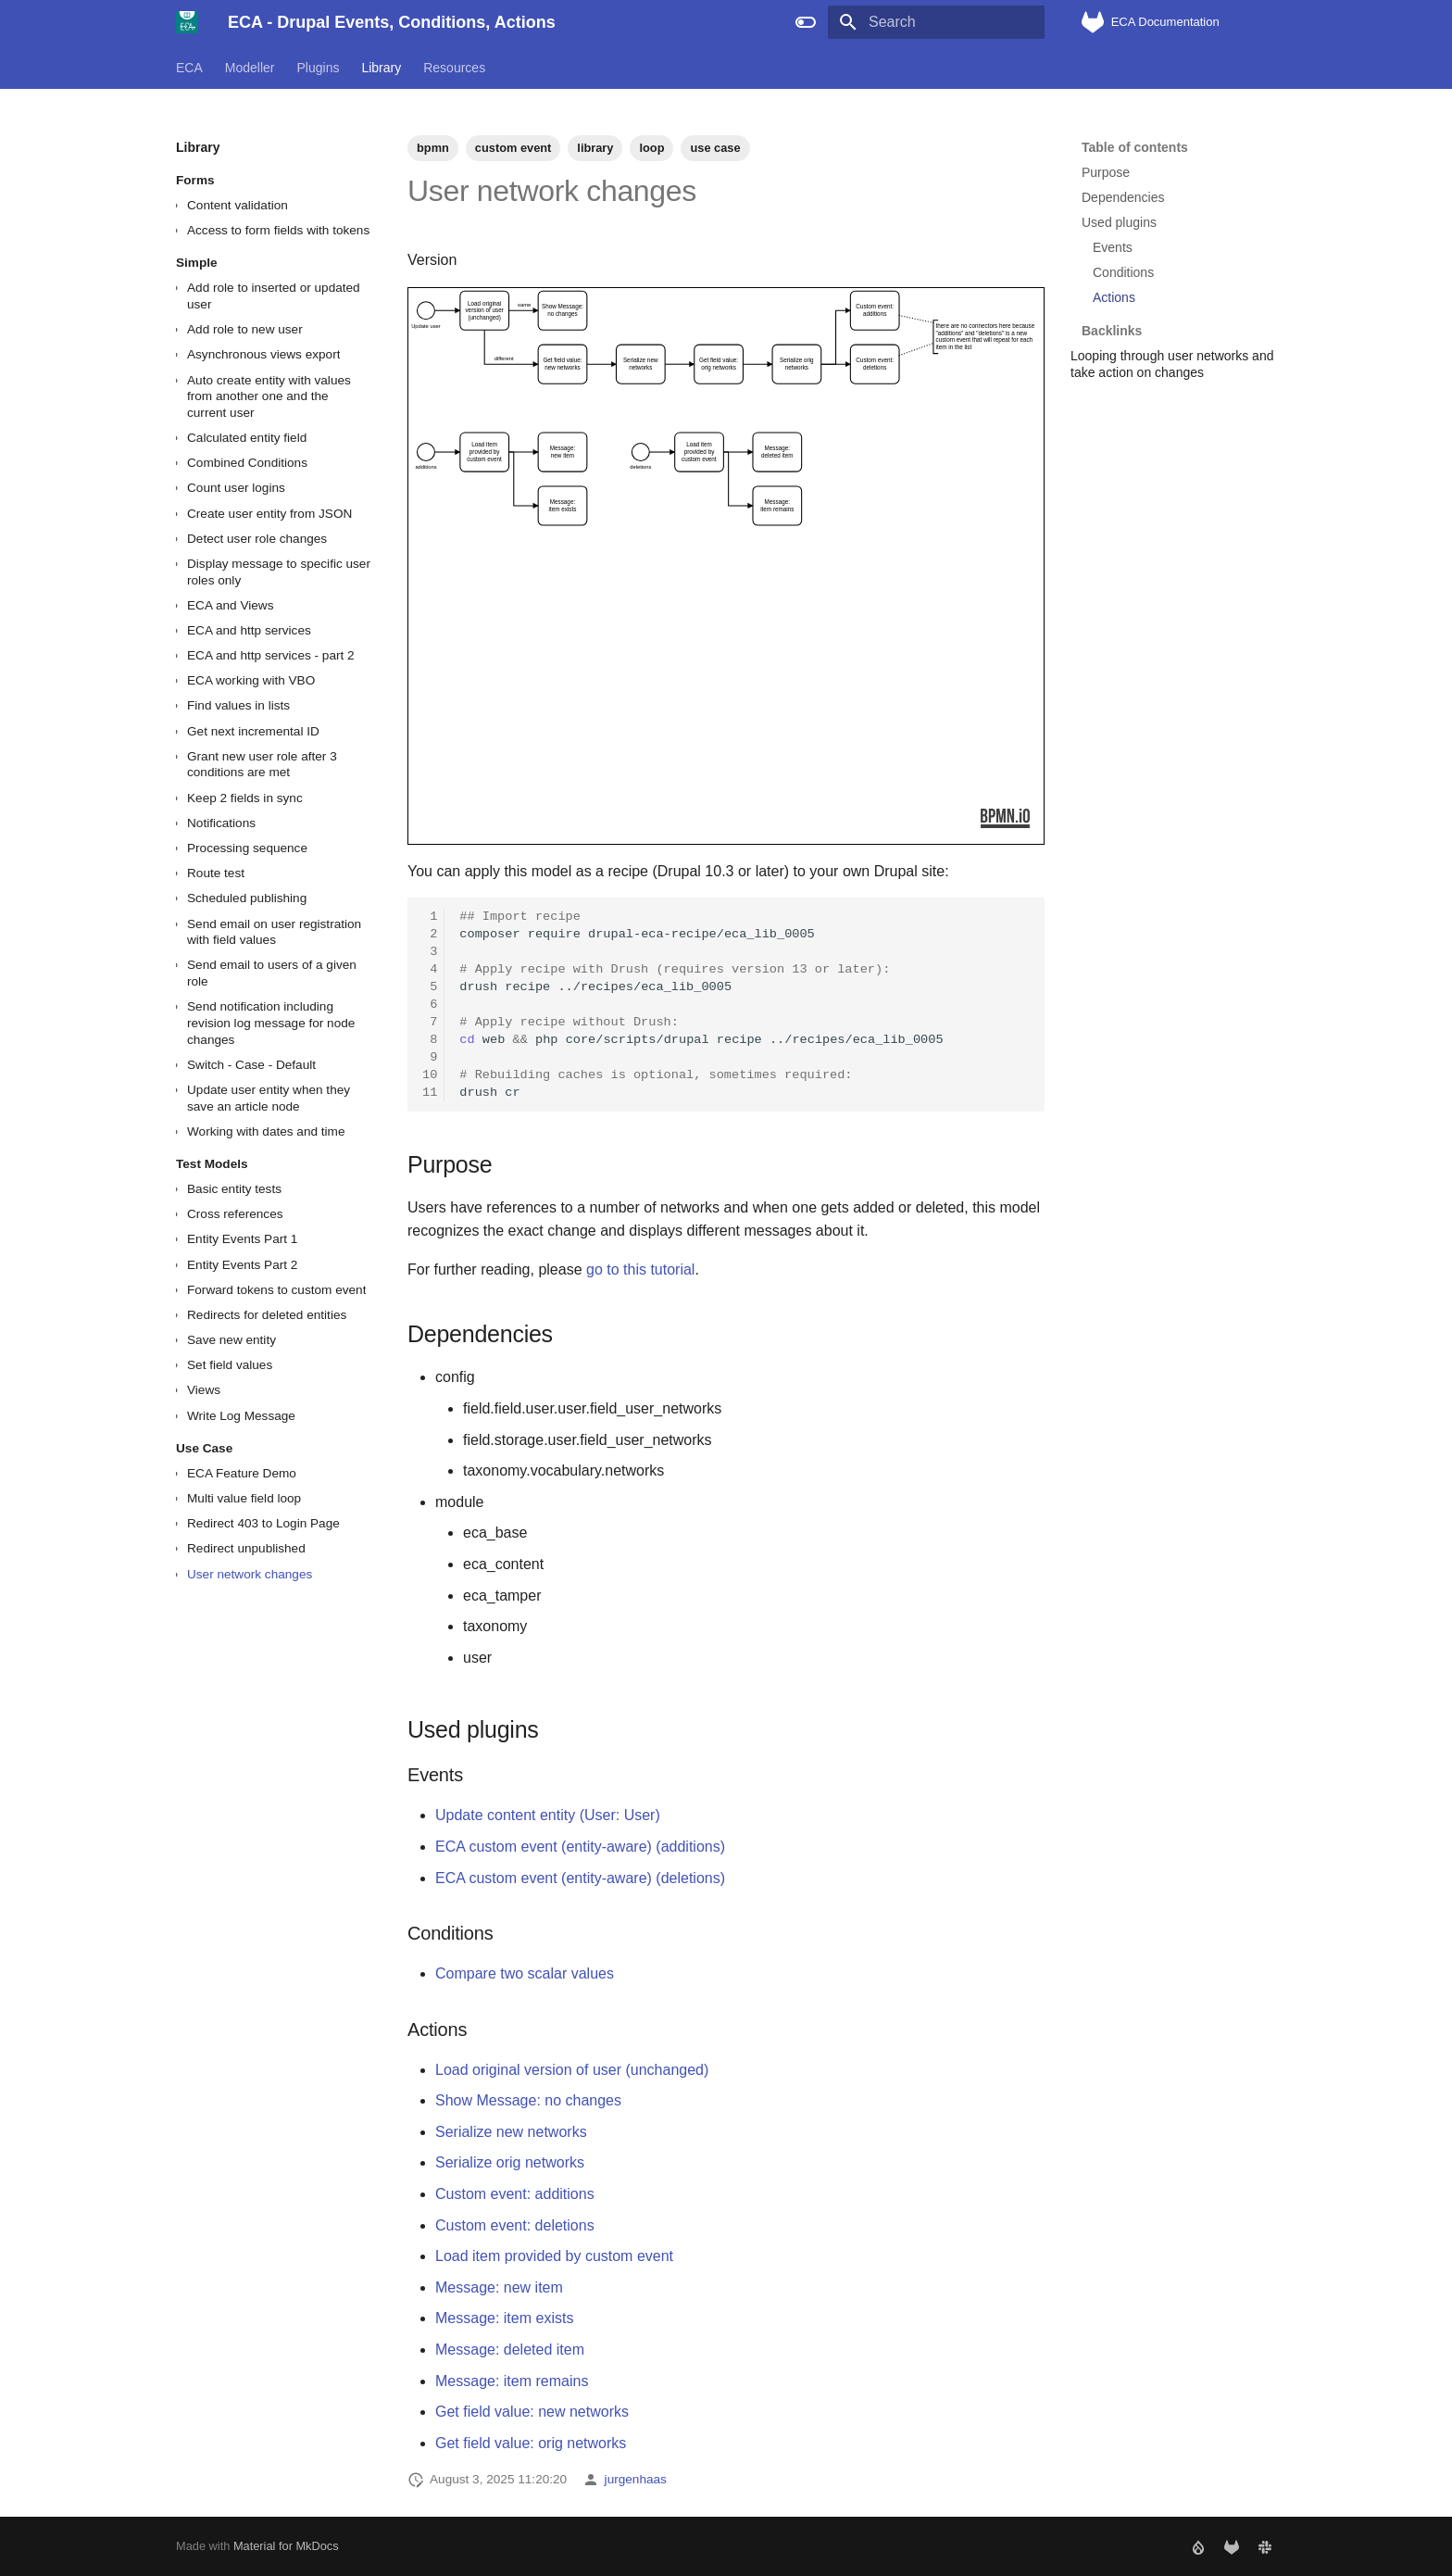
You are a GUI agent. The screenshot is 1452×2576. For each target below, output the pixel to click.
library (595, 148)
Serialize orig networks (509, 2162)
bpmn (433, 148)
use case (715, 148)
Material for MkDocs (286, 2546)
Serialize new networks (511, 2132)
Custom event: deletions (515, 2225)
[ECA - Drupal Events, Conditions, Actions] (187, 22)
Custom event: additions (515, 2194)
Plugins (318, 67)
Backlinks (1177, 322)
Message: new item (499, 2287)
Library (381, 67)
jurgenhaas (636, 2479)
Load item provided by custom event (554, 2256)
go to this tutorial (640, 1269)
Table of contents (1135, 147)
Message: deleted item (509, 2349)
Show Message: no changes (528, 2100)
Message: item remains (511, 2381)
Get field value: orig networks (530, 2443)
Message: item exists (504, 2318)
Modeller (250, 67)
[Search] (936, 22)
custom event (513, 148)
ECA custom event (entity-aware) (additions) (580, 1846)
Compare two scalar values (524, 1973)
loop (651, 148)
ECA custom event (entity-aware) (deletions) (580, 1878)
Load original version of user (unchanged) (571, 2070)
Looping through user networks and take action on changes (1171, 364)
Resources (454, 67)
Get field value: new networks (532, 2411)
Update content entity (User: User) (547, 1815)
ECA (189, 67)
